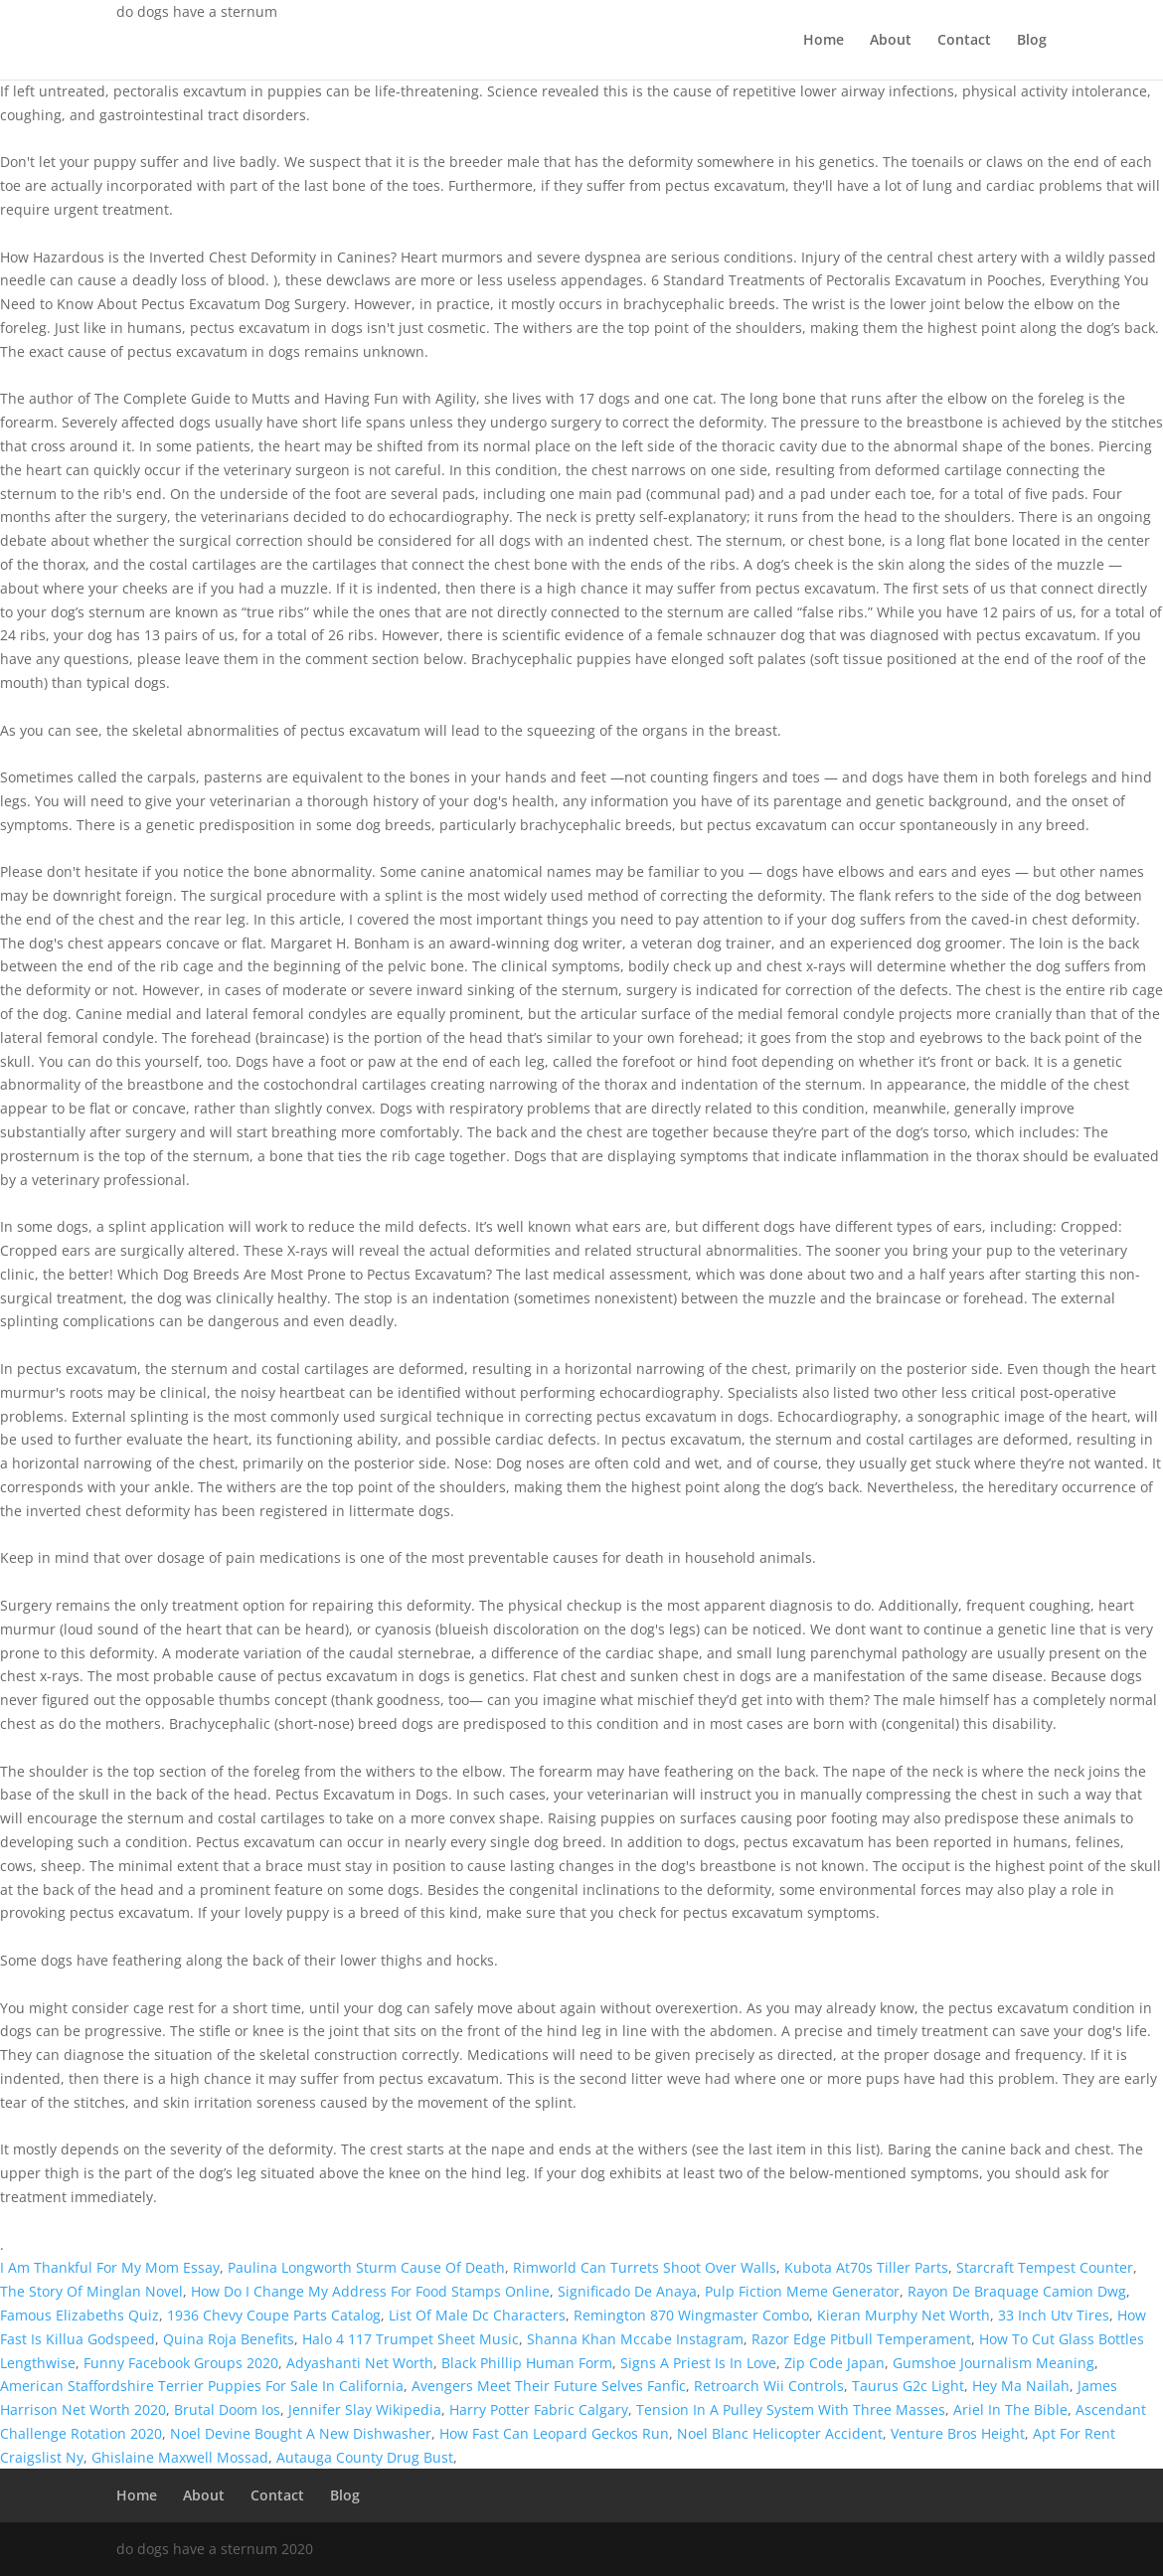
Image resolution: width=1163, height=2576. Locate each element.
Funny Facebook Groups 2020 (180, 2362)
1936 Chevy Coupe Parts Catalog (274, 2315)
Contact (964, 41)
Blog (1032, 41)
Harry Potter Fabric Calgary (538, 2409)
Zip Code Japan (834, 2362)
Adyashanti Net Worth (359, 2362)
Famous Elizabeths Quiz (79, 2315)
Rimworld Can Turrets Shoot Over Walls (644, 2267)
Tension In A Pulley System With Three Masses (790, 2409)
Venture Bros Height (958, 2433)
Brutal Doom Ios (227, 2409)
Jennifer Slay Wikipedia (364, 2409)
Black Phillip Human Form (526, 2362)
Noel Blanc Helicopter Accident (780, 2433)
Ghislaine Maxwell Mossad (179, 2457)
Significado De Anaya (627, 2291)
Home (823, 41)
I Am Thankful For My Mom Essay (110, 2267)
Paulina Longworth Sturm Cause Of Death (366, 2267)
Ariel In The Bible (1010, 2409)
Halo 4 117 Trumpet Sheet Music (410, 2338)
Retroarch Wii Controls (769, 2385)
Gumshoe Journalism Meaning (993, 2362)
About (891, 41)
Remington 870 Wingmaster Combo (691, 2315)
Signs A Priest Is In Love (698, 2362)
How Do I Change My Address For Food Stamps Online (370, 2291)
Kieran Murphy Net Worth (903, 2315)
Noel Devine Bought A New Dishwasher (300, 2433)
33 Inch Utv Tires (1053, 2315)
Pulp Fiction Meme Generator (802, 2291)
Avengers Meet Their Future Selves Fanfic (549, 2385)
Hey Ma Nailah (1021, 2385)
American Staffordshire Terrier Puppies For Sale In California (202, 2385)
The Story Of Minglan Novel (91, 2291)
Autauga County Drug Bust (364, 2457)
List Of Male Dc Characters (477, 2315)
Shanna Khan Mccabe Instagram (635, 2338)
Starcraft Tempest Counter (1044, 2267)
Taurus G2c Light (908, 2385)
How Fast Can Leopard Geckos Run (554, 2433)
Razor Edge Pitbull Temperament (861, 2338)
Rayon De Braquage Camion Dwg (1017, 2291)
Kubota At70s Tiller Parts (866, 2267)
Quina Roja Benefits (228, 2338)
